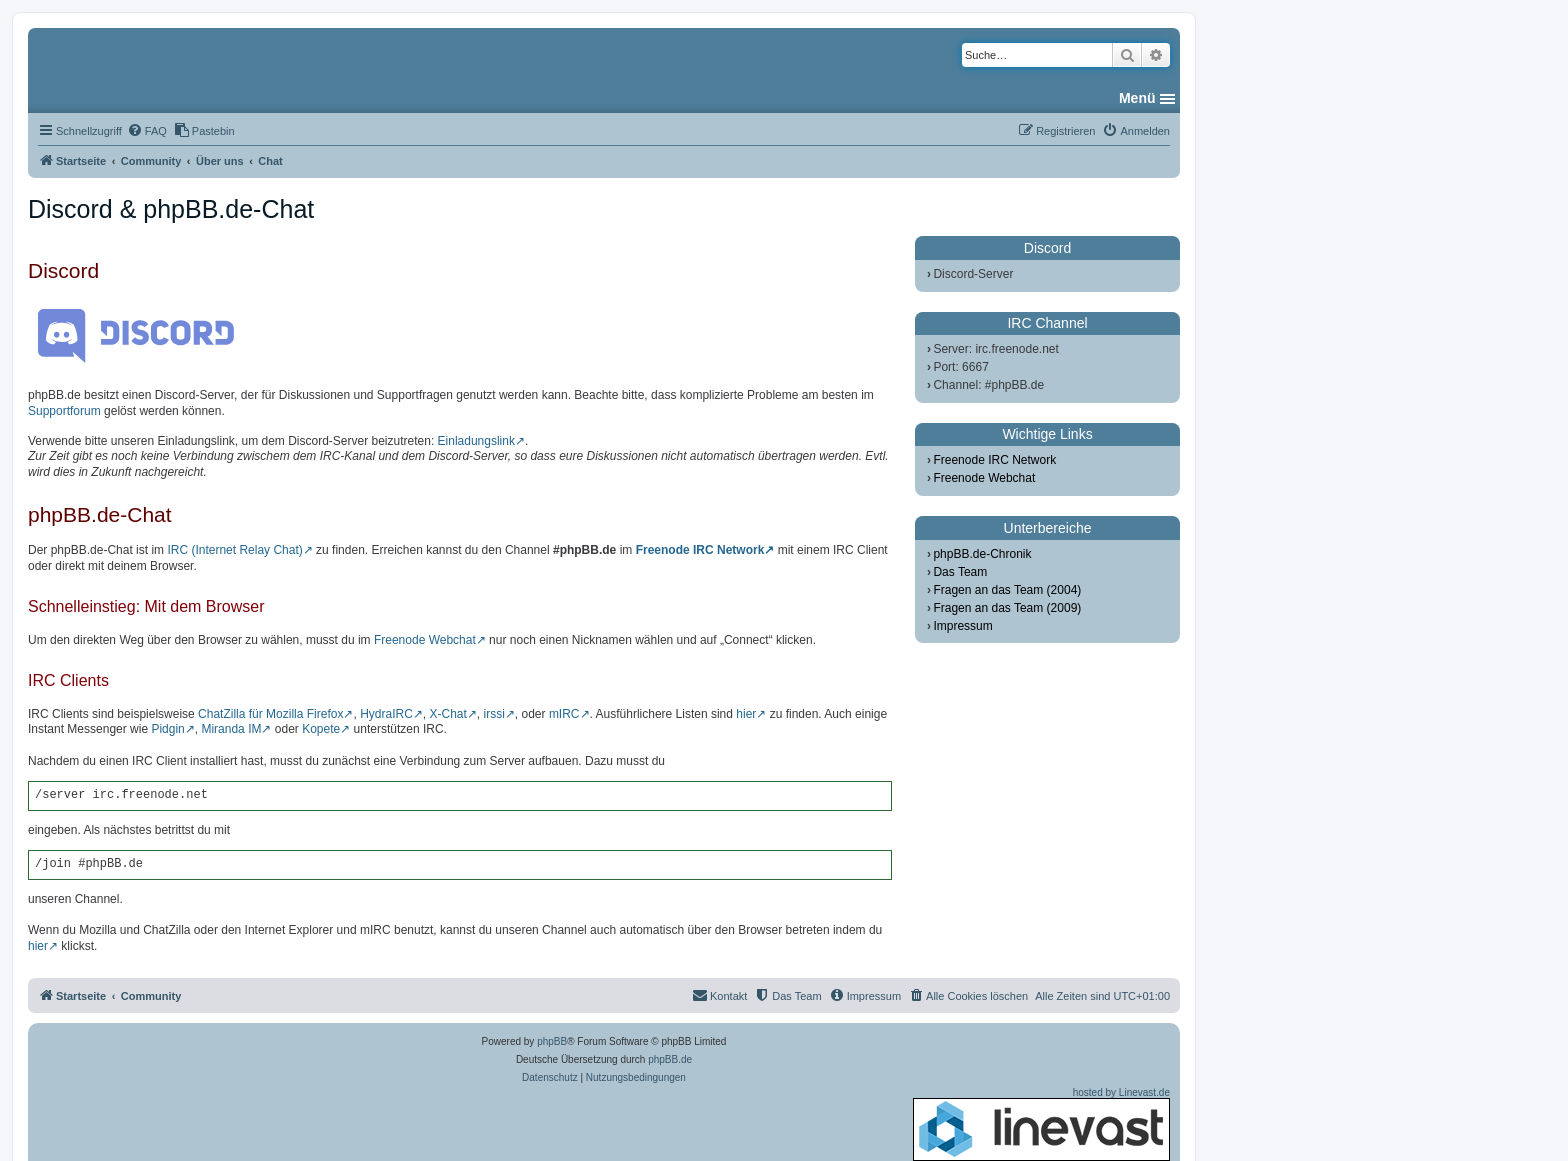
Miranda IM (231, 729)
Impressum (962, 626)
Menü (1137, 98)
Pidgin (167, 729)
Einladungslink (476, 441)
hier (746, 714)
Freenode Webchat (425, 640)
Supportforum (64, 411)
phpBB (552, 1041)
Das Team (960, 572)
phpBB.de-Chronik (982, 554)
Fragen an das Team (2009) (1007, 608)
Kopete (321, 729)
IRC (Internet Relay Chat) (234, 550)
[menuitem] (147, 131)
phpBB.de (670, 1059)
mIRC (564, 714)
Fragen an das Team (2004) (1007, 590)
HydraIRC (386, 714)
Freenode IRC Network (700, 550)
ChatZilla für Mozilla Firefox (270, 714)
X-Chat (447, 714)
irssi (494, 714)
